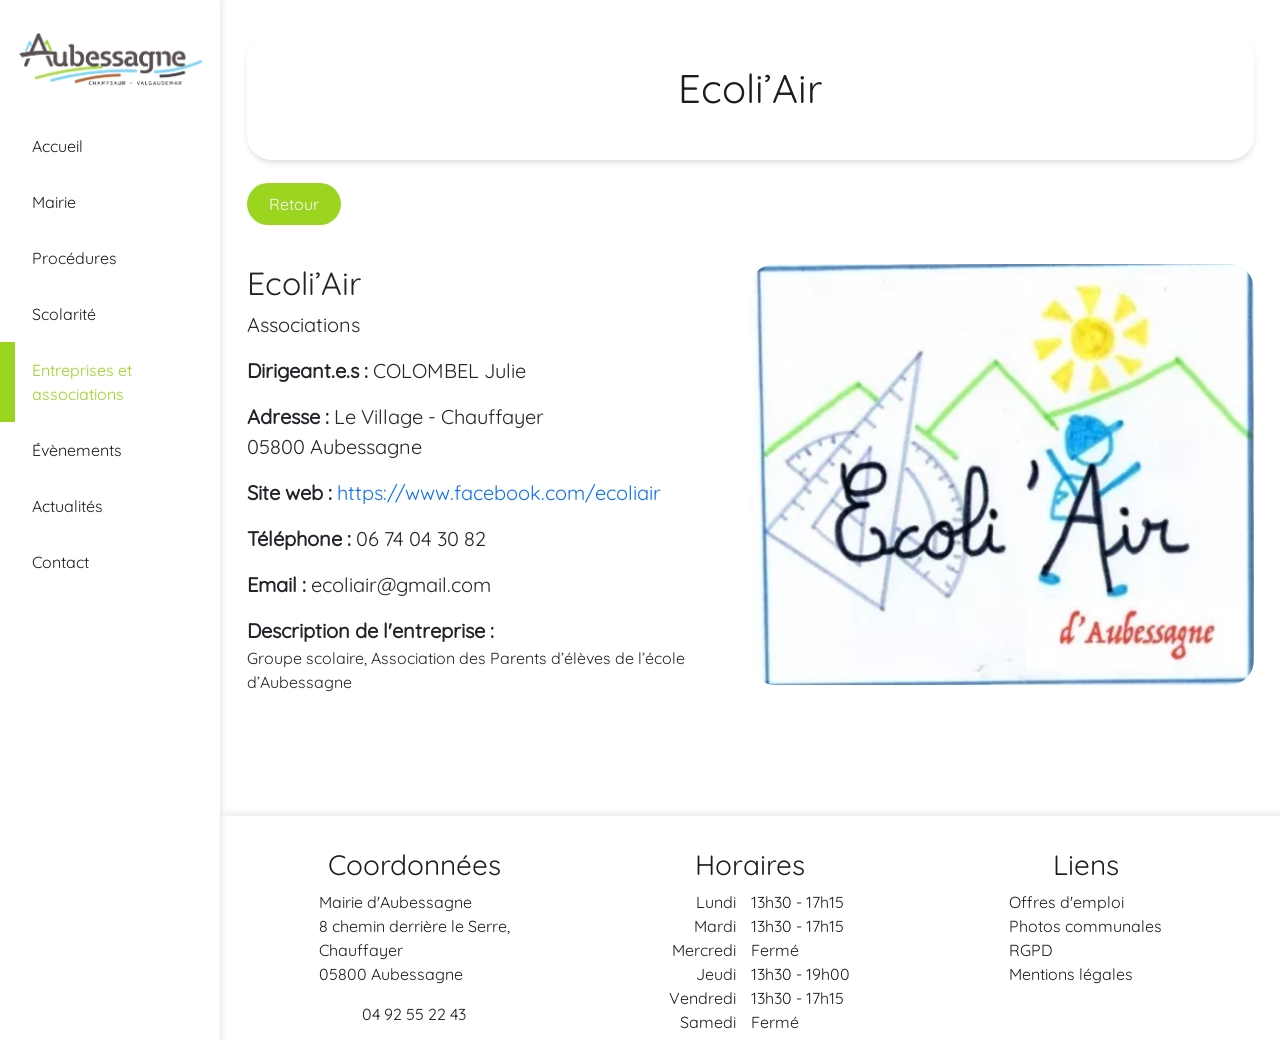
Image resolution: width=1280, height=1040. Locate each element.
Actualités (67, 506)
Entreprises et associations (82, 382)
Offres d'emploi (1066, 902)
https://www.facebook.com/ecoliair (499, 492)
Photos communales (1085, 926)
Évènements (77, 450)
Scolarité (64, 314)
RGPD (1031, 950)
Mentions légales (1071, 974)
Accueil (57, 146)
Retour (294, 204)
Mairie (54, 202)
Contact (60, 562)
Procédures (74, 258)
